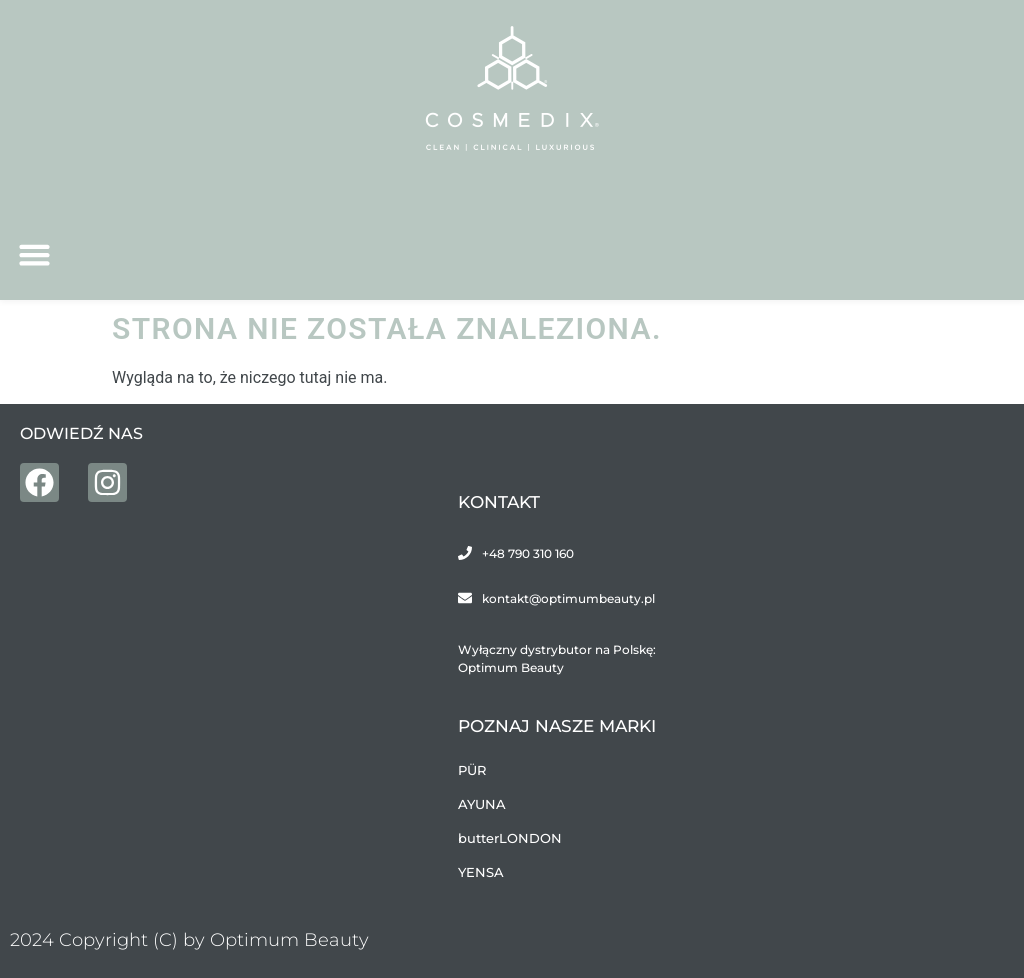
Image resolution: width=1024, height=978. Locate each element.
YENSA (481, 872)
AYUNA (482, 804)
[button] (35, 255)
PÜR (472, 770)
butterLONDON (510, 838)
